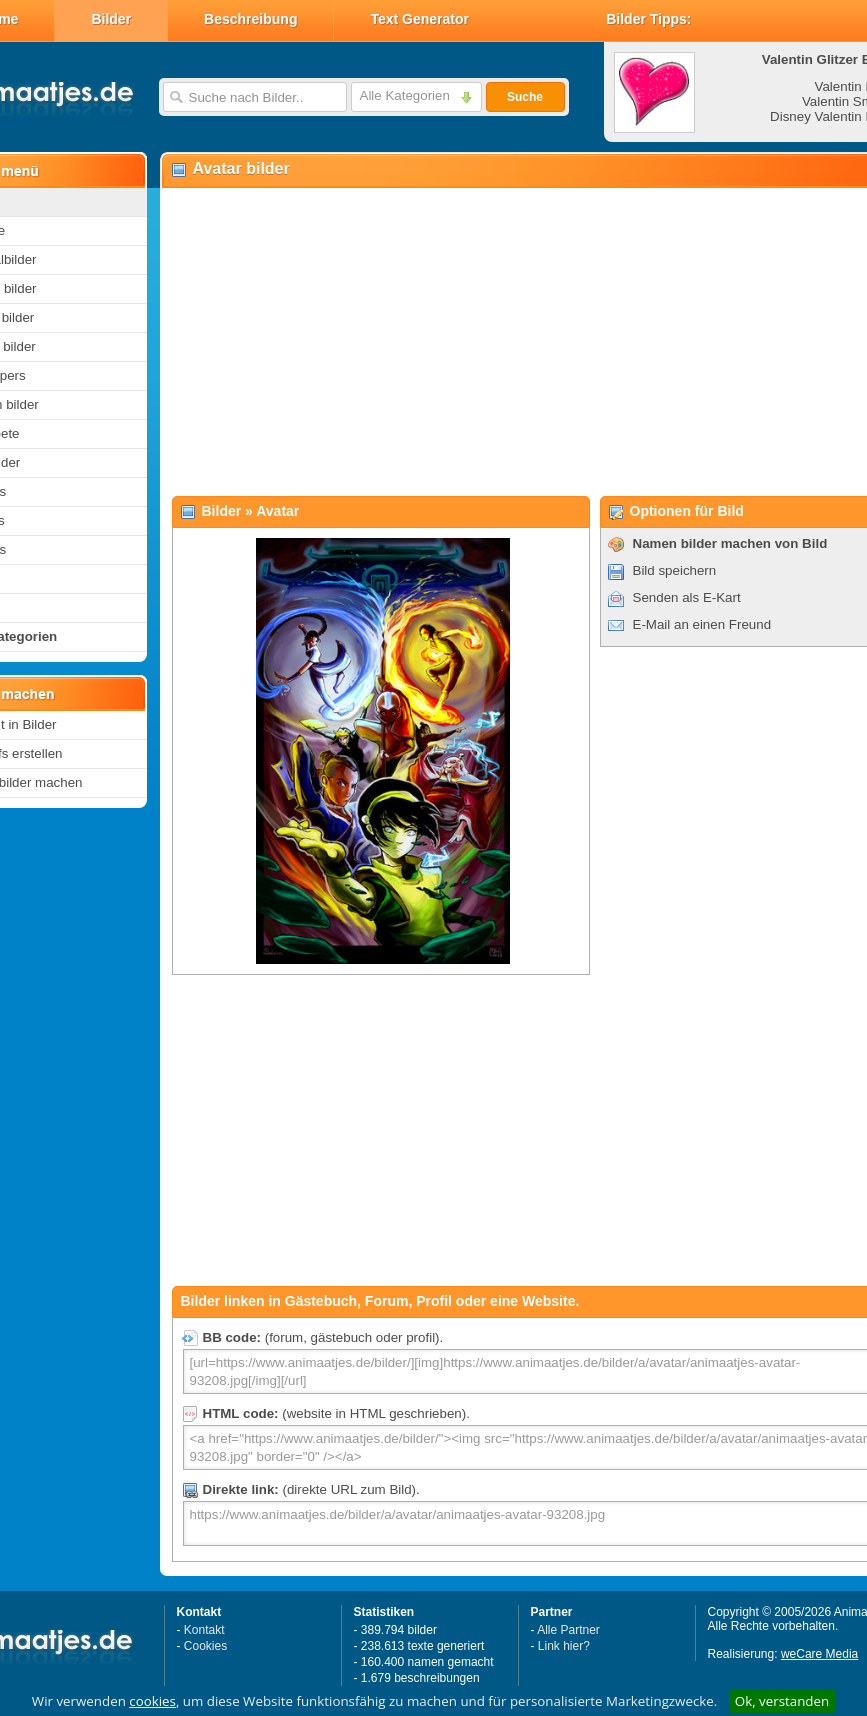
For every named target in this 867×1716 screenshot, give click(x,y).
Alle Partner (568, 1630)
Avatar (277, 511)
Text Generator (419, 19)
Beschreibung (250, 19)
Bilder (111, 19)
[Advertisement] (491, 341)
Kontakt (204, 1630)
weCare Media (819, 1654)
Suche (525, 97)
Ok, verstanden (782, 1701)
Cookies (205, 1646)
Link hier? (564, 1646)
